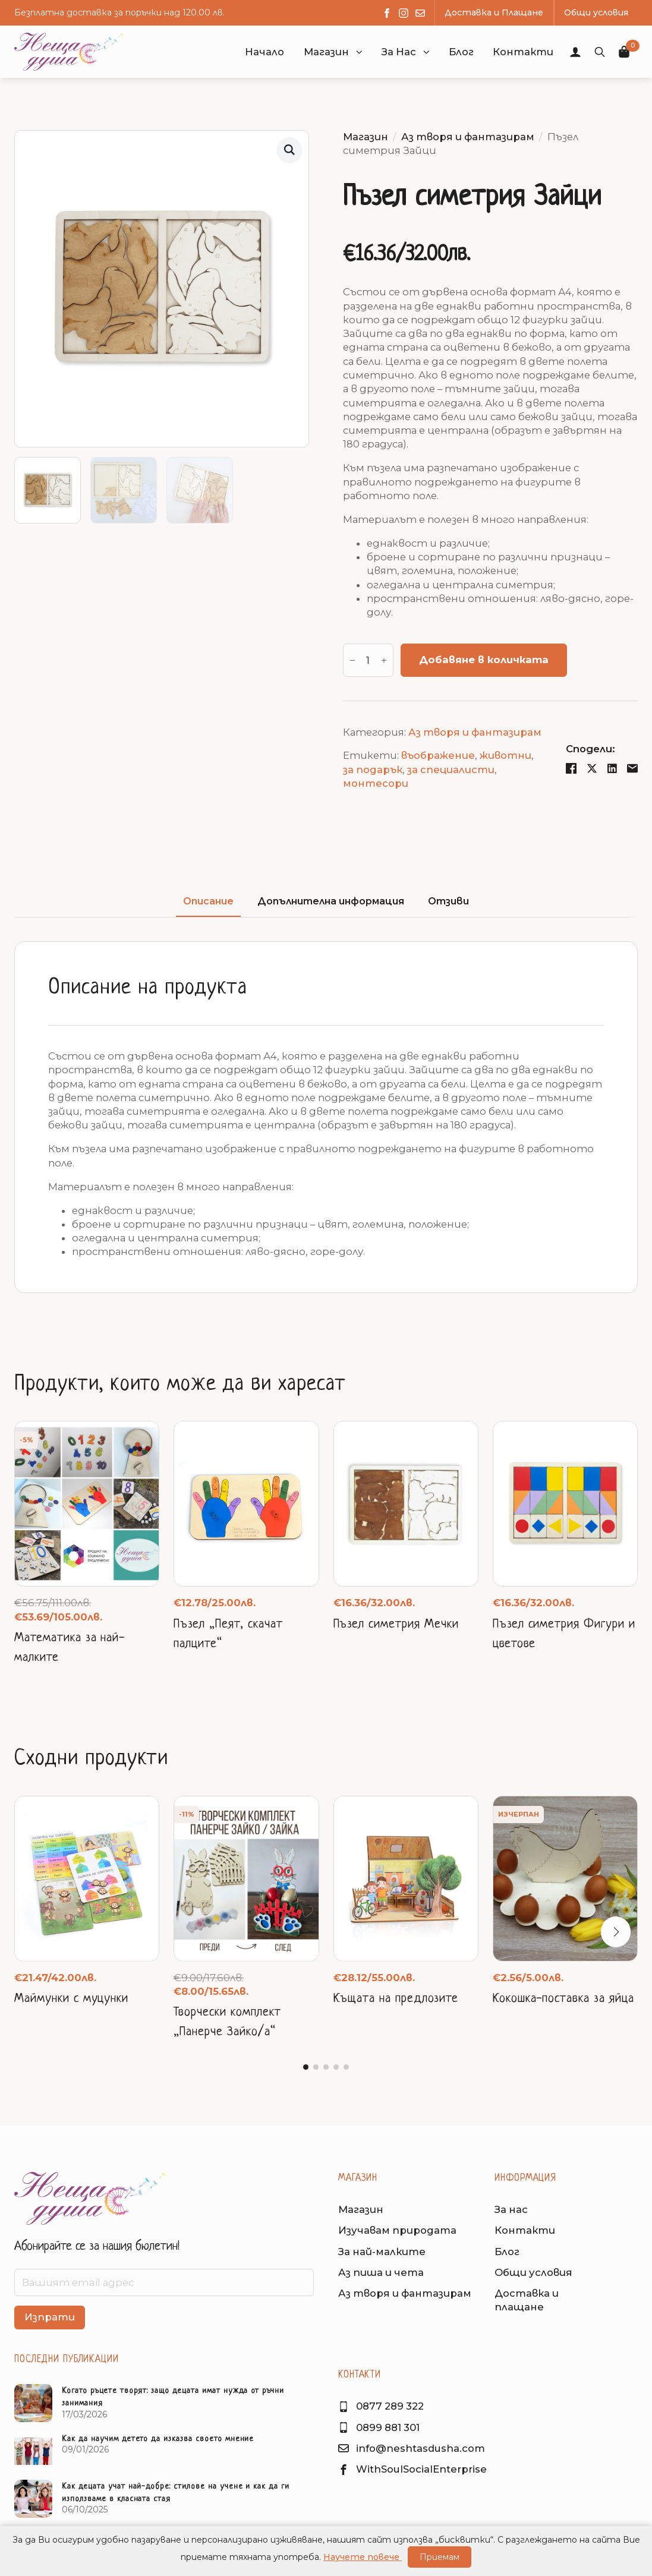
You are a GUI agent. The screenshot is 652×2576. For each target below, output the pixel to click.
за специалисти (450, 769)
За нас (511, 2209)
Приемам (439, 2557)
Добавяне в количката (484, 660)
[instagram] (403, 13)
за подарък (372, 769)
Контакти (524, 2230)
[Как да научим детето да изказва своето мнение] (33, 2451)
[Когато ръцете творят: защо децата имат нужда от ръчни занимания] (33, 2403)
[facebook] (387, 13)
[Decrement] (352, 660)
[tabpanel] (326, 1117)
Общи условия (533, 2272)
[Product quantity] (368, 660)
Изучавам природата (397, 2230)
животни (505, 755)
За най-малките (382, 2251)
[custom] (420, 13)
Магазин (326, 52)
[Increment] (383, 660)
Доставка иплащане (526, 2300)
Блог (506, 2251)
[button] (359, 52)
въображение (438, 755)
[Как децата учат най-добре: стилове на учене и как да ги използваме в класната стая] (33, 2499)
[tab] (208, 902)
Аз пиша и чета (381, 2272)
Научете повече (362, 2557)
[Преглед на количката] (625, 52)
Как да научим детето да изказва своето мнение (158, 2439)
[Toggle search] (600, 52)
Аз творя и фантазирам (467, 137)
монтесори (375, 783)
